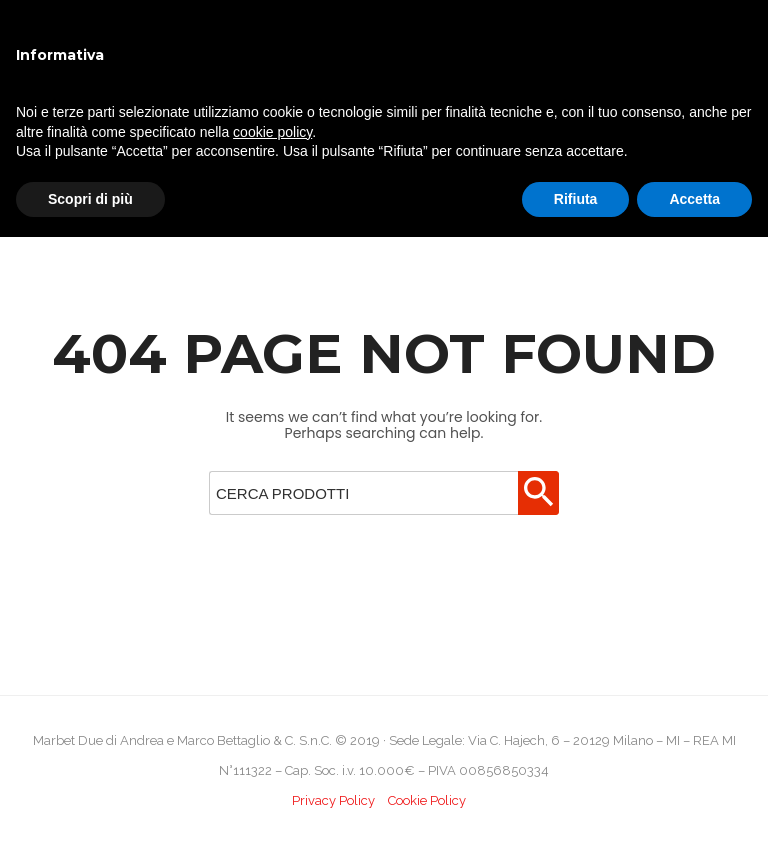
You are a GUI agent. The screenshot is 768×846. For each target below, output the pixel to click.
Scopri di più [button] (90, 199)
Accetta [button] (694, 199)
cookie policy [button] (272, 132)
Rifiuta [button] (576, 199)
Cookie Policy (427, 800)
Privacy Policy (333, 800)
